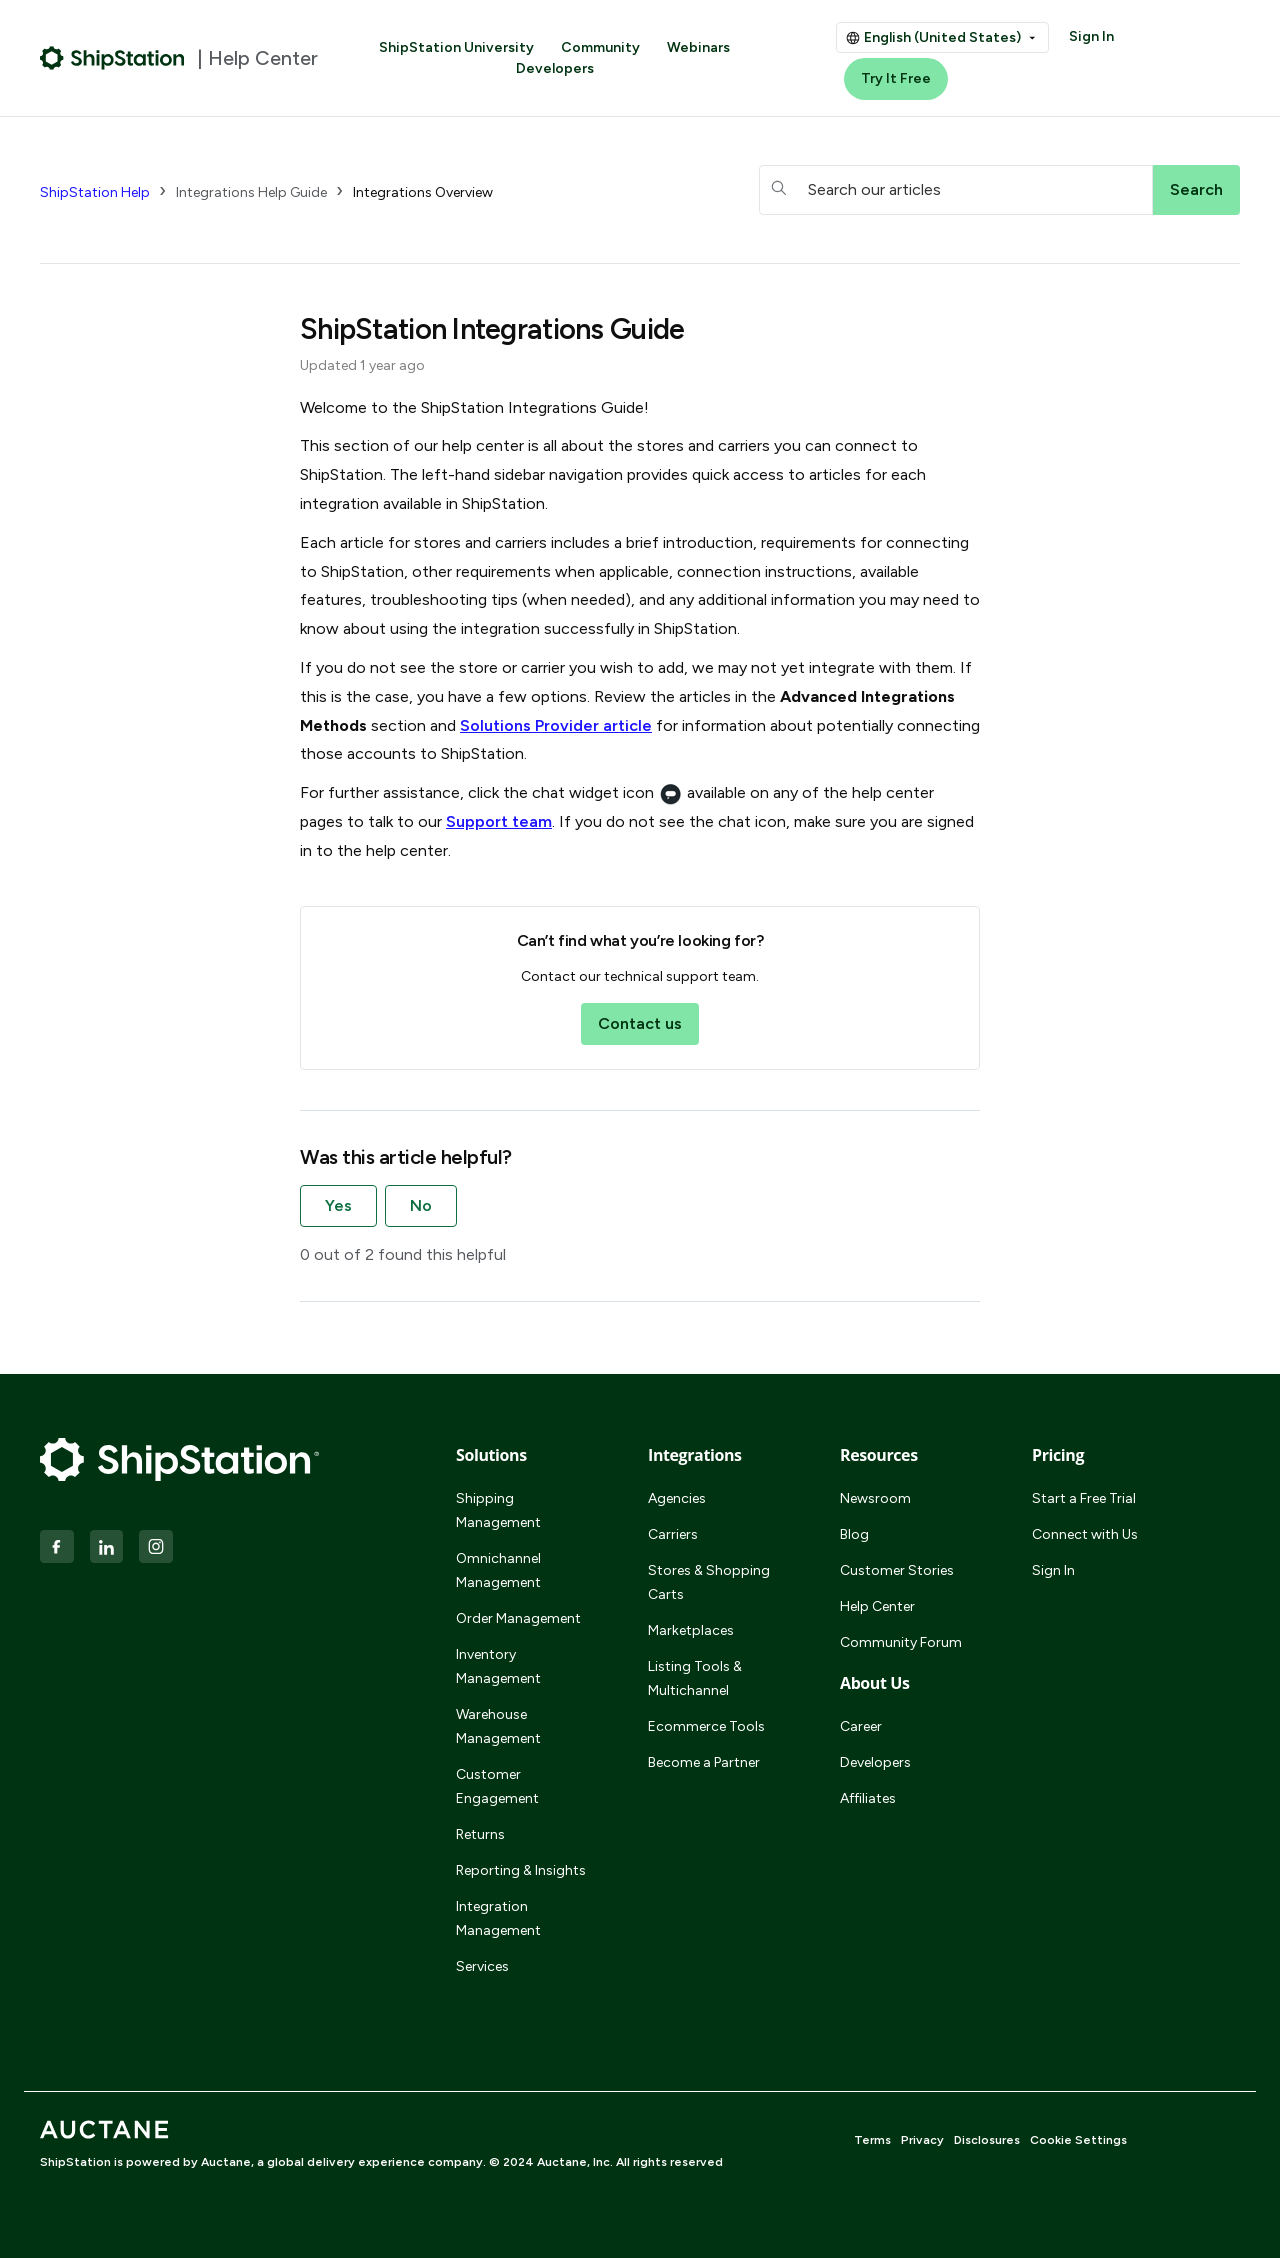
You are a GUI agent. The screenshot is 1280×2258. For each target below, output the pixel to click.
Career (861, 1726)
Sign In (1091, 36)
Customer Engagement (497, 1786)
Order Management (518, 1618)
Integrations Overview (423, 192)
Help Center (877, 1606)
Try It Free (896, 78)
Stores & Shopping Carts (709, 1582)
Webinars (698, 47)
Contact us (640, 1023)
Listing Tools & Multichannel (695, 1678)
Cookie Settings (1078, 2140)
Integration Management (498, 1918)
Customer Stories (897, 1570)
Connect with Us (1085, 1534)
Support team (499, 821)
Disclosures (987, 2140)
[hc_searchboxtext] (956, 190)
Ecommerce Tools (706, 1726)
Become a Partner (704, 1762)
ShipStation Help (95, 192)
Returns (480, 1834)
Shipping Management (498, 1510)
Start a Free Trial (1084, 1498)
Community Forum (901, 1642)
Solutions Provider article (556, 725)
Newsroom (875, 1498)
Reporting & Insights (521, 1870)
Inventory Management (498, 1666)
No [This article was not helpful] (421, 1205)
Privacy (922, 2140)
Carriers (673, 1534)
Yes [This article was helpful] (338, 1205)
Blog (854, 1534)
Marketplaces (691, 1630)
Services (482, 1966)
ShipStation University (456, 47)
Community (600, 47)
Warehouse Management (498, 1726)
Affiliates (868, 1798)
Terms (872, 2140)
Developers (555, 68)
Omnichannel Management (498, 1570)
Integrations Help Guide (251, 192)
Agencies (677, 1498)
